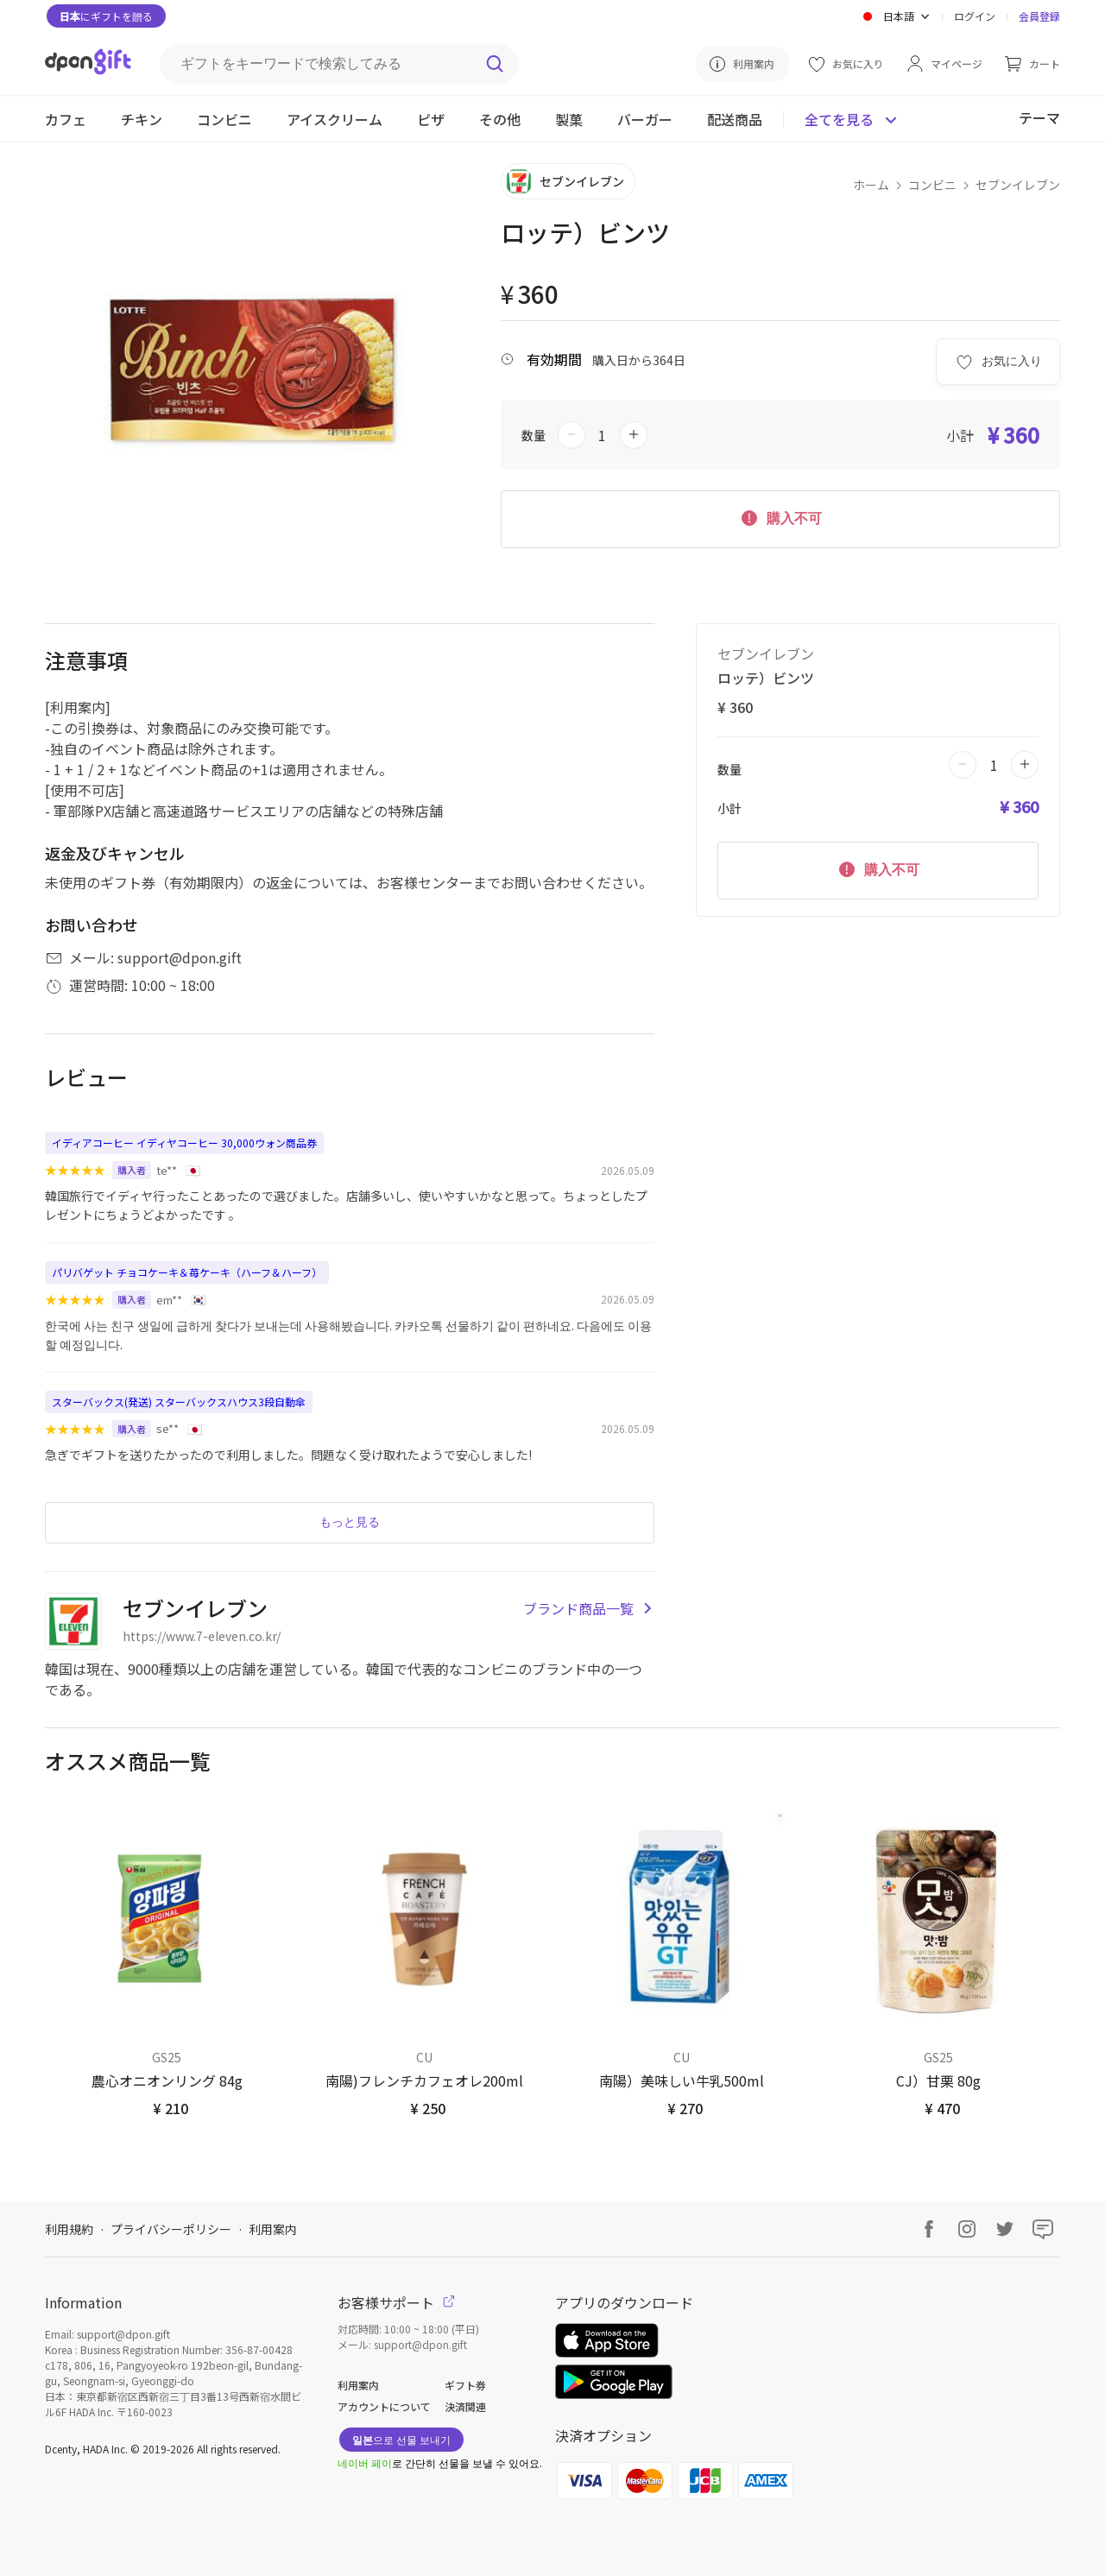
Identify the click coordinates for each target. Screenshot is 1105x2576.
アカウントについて (384, 2406)
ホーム (871, 184)
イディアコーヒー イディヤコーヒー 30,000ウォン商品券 (184, 1142)
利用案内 (273, 2229)
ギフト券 (465, 2384)
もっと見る (349, 1522)
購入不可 (780, 517)
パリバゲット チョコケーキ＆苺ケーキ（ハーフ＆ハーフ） (187, 1272)
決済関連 (465, 2406)
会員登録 (1039, 16)
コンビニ (932, 184)
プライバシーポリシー (170, 2229)
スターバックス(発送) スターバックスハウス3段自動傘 (179, 1401)
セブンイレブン (1018, 184)
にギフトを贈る (106, 16)
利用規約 (69, 2229)
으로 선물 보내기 (401, 2439)
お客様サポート (396, 2302)
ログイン (974, 16)
